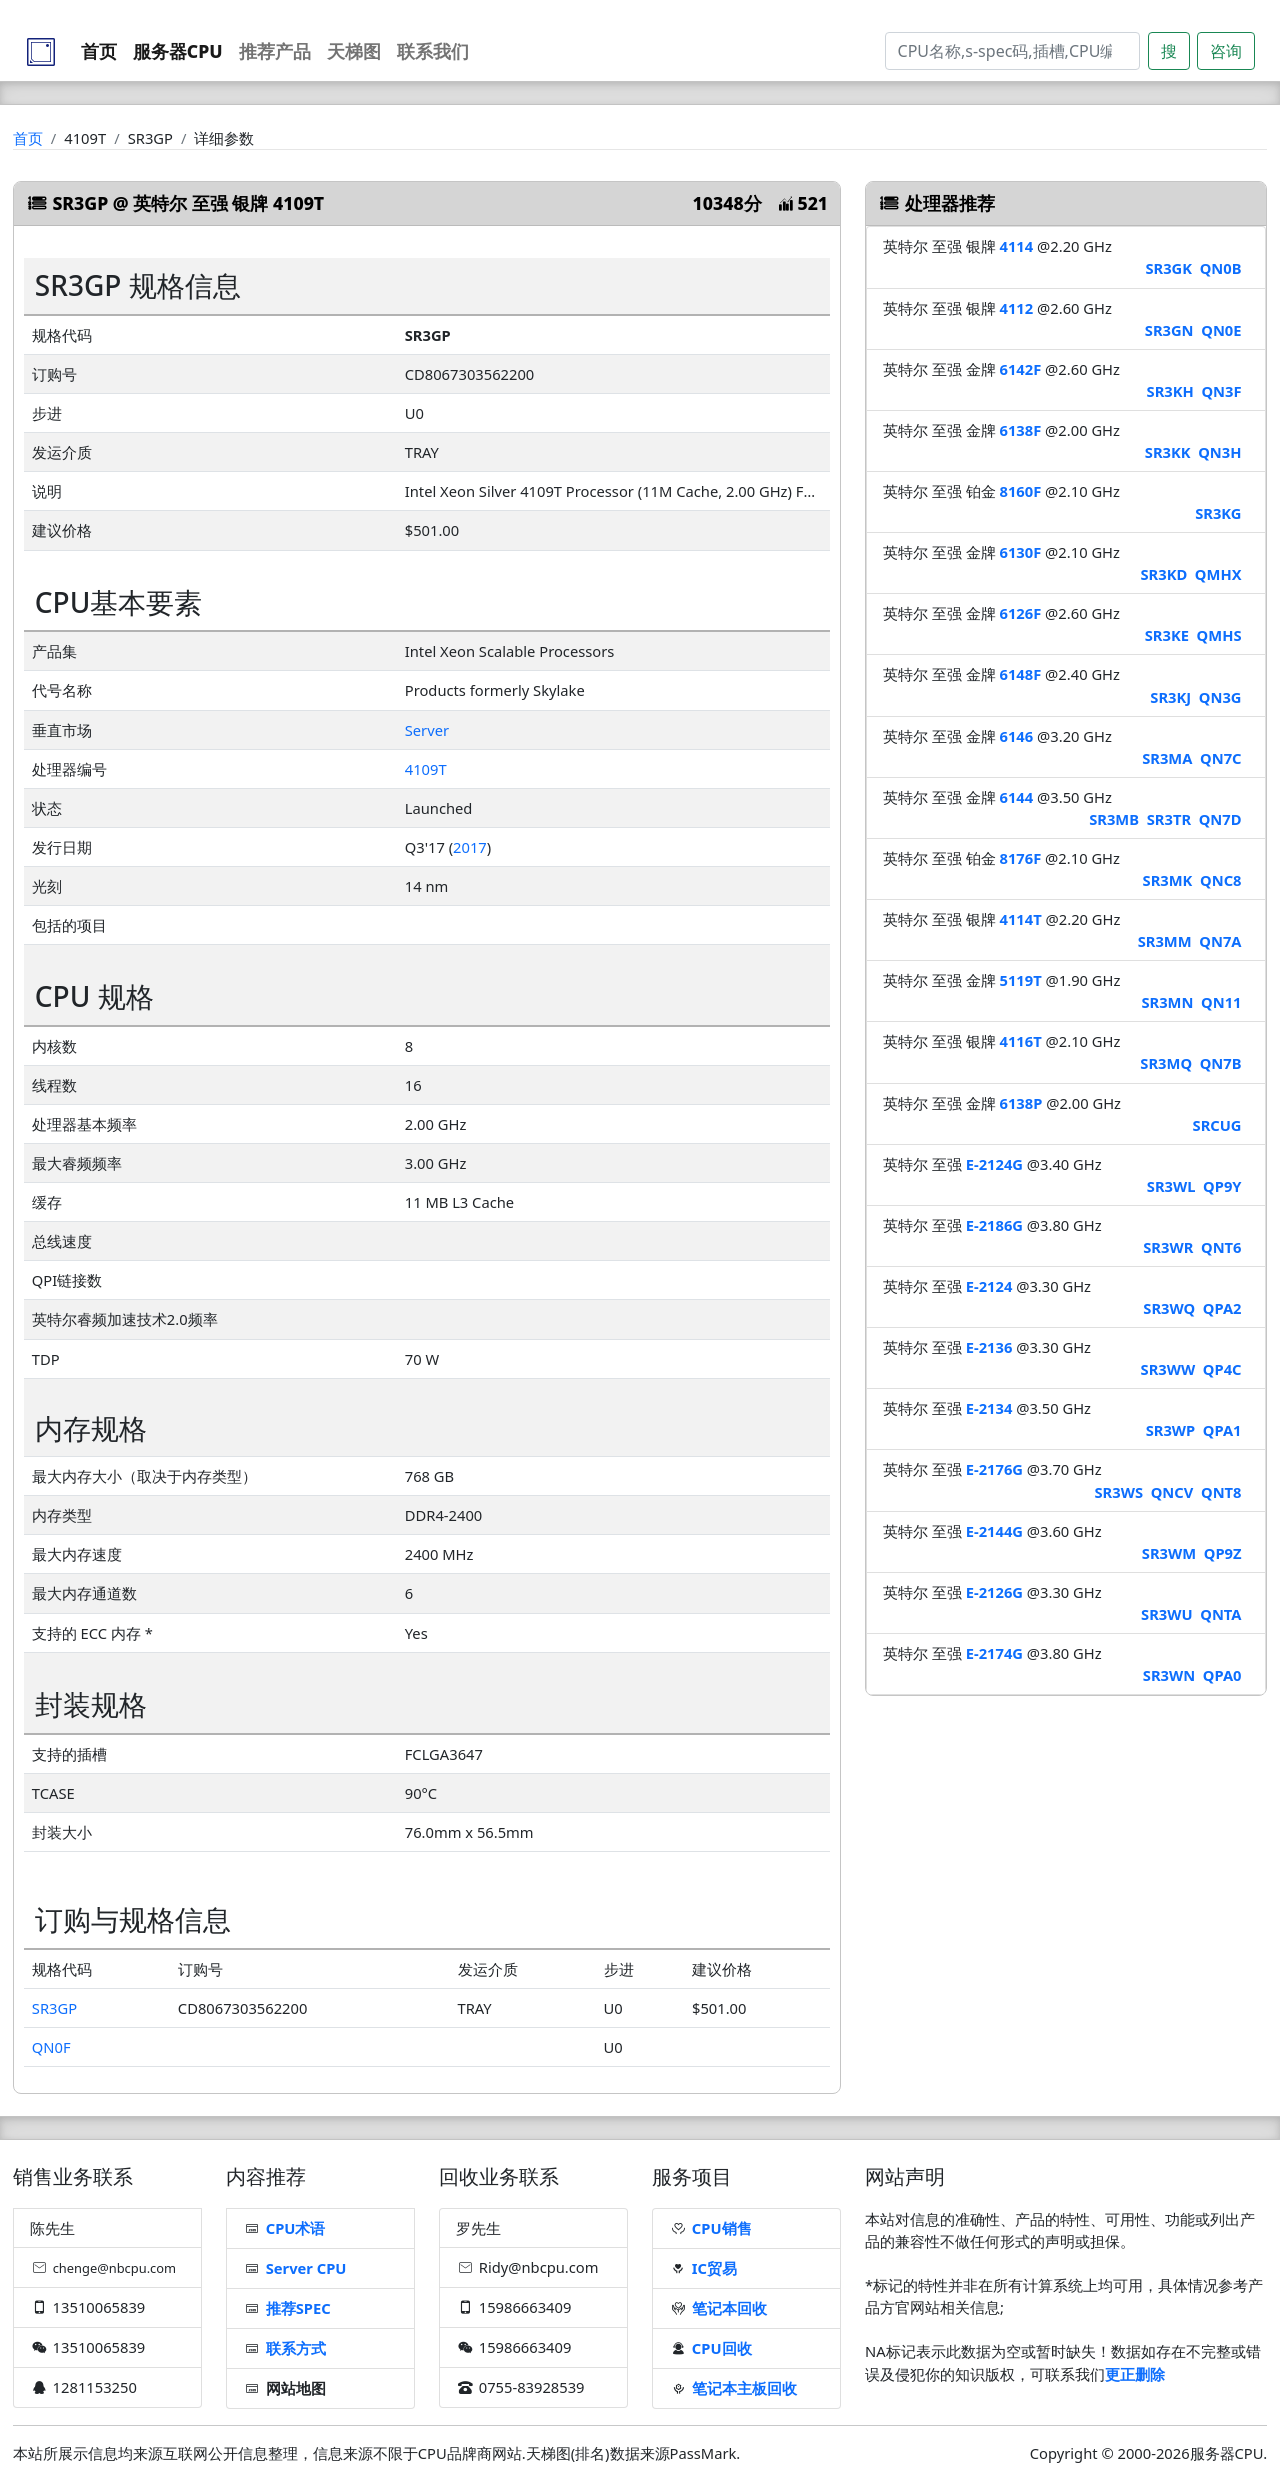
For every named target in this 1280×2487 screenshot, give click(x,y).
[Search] (1012, 51)
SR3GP (54, 2008)
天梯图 (354, 51)
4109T (426, 769)
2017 (470, 847)
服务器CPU (178, 51)
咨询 (1226, 51)
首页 (99, 51)
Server (427, 730)
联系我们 (433, 51)
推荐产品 (275, 51)
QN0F (51, 2047)
